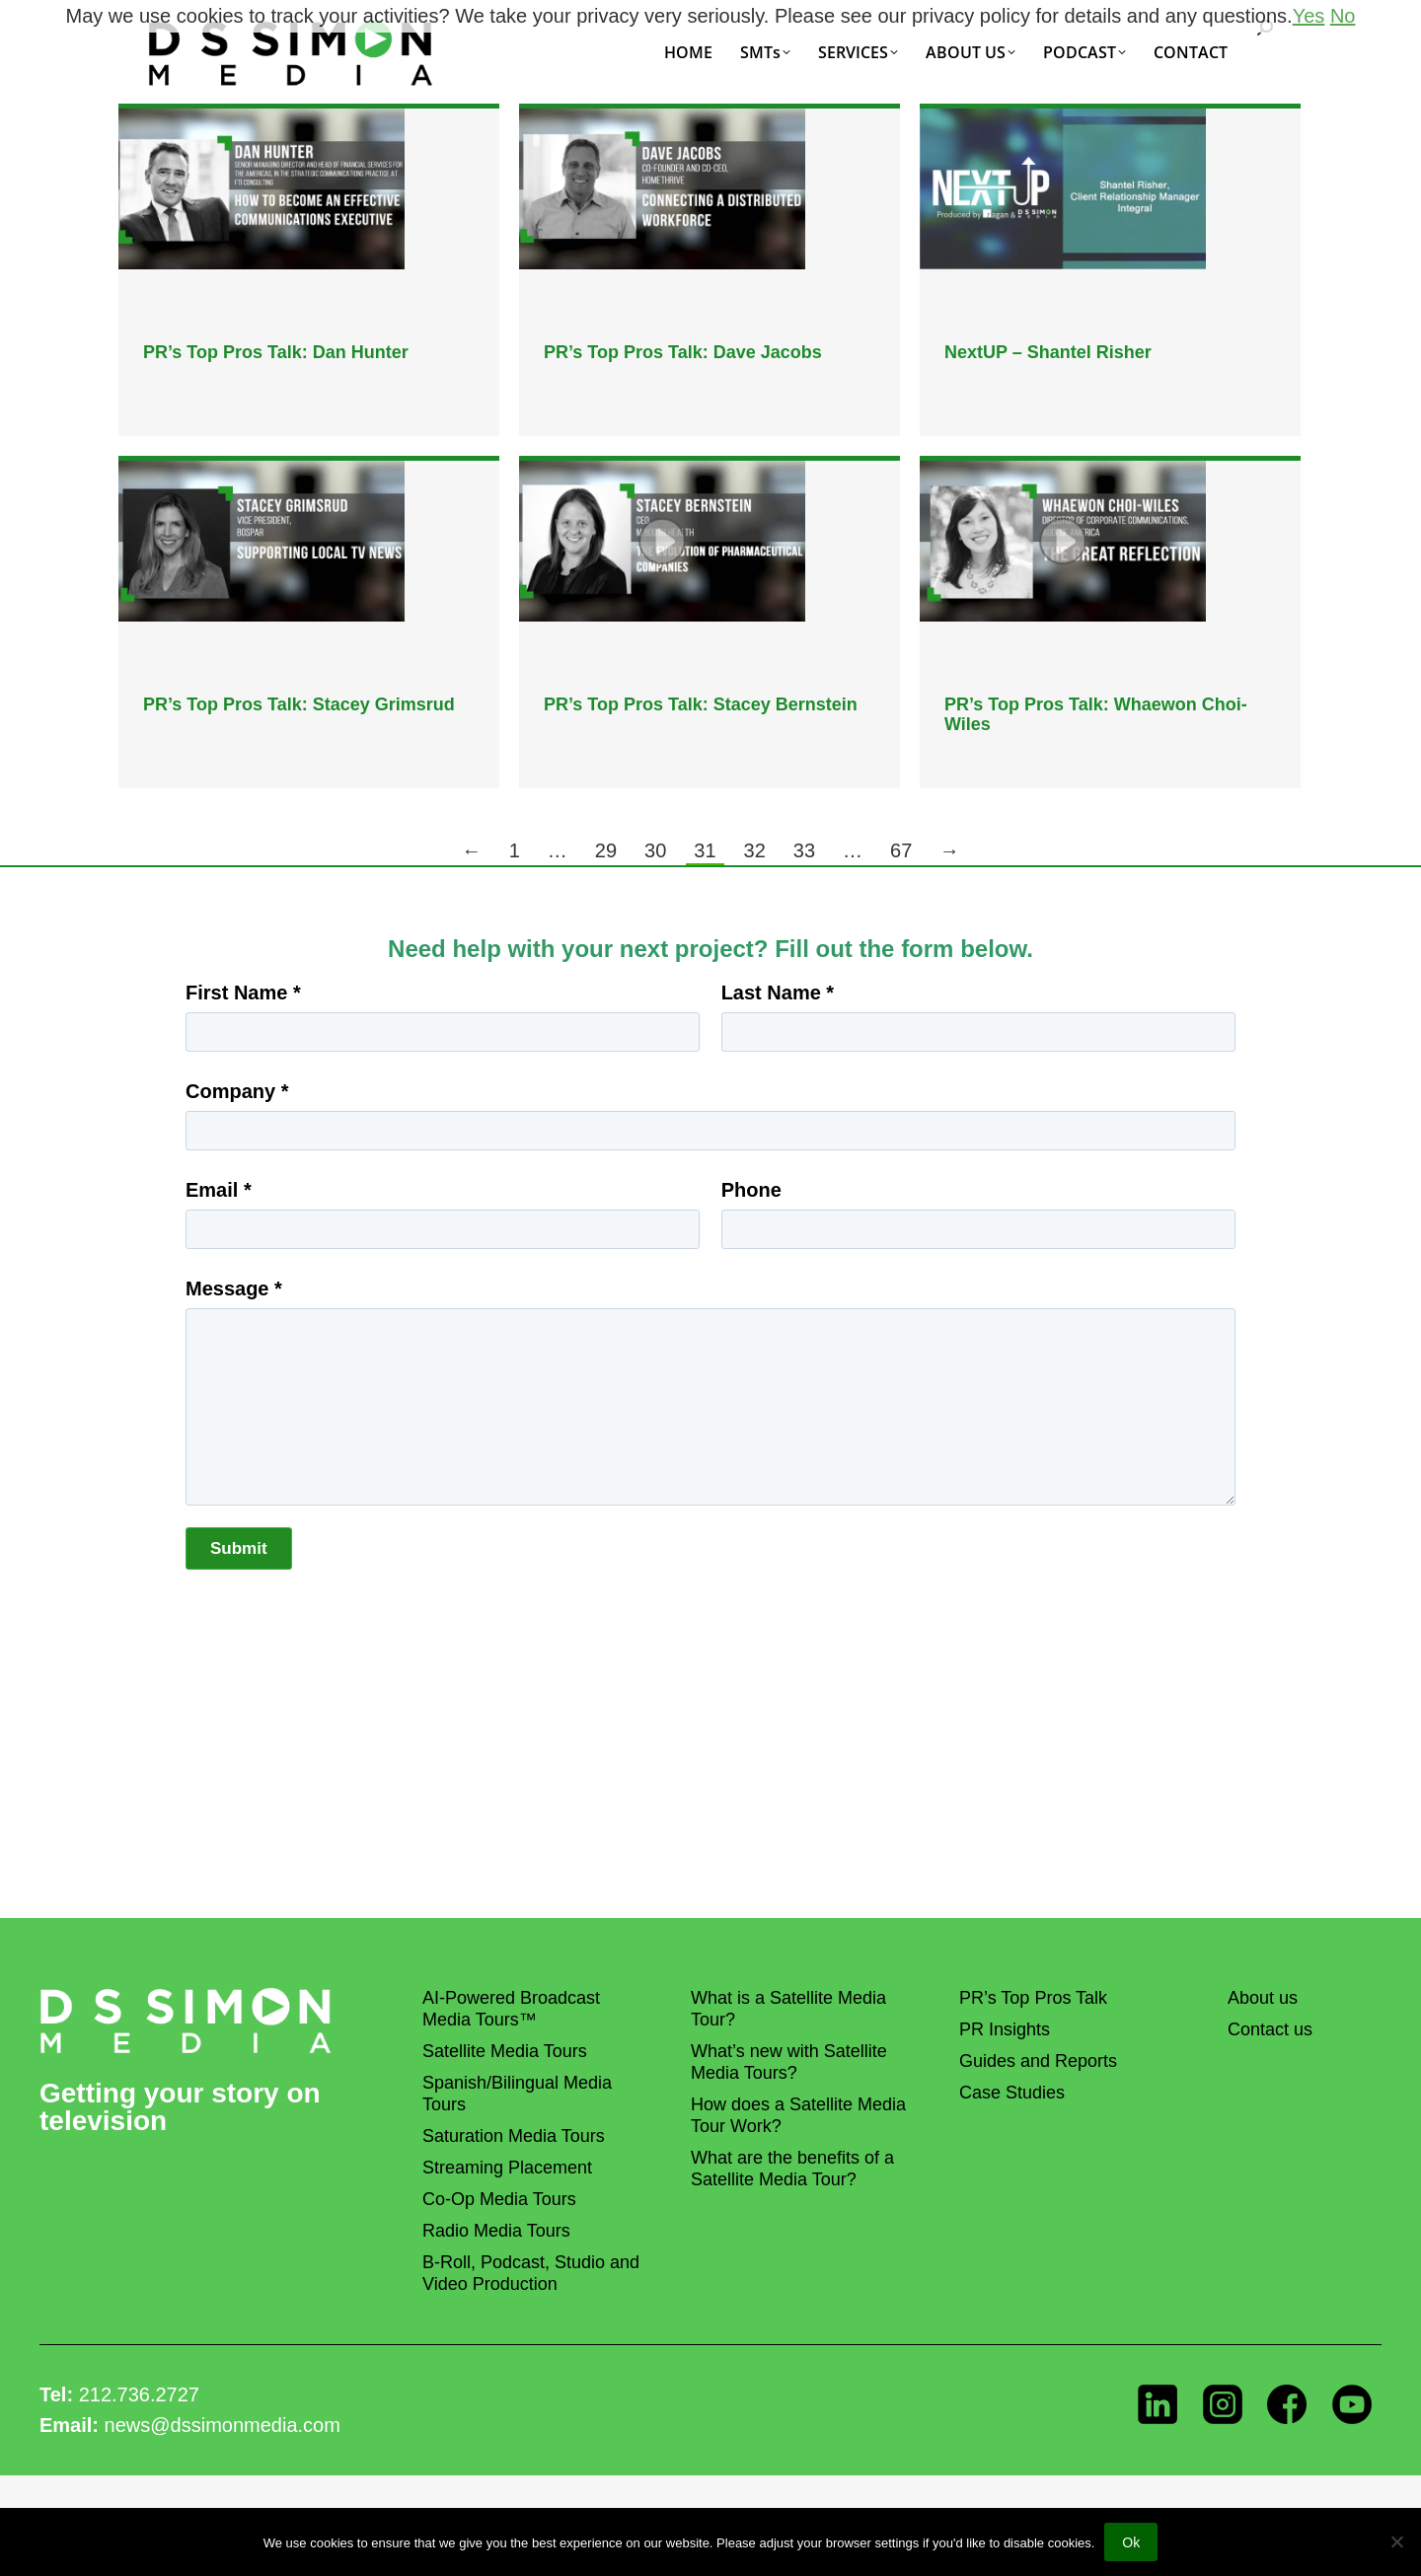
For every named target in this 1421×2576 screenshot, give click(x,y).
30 (655, 850)
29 (606, 850)
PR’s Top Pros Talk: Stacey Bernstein (701, 704)
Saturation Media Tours (513, 2136)
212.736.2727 (139, 2394)
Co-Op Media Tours (499, 2199)
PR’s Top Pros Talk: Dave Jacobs (683, 352)
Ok (1131, 2542)
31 (704, 850)
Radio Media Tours (496, 2231)
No (1343, 16)
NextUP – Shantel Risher (1048, 352)
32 (755, 850)
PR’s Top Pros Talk (1033, 1998)
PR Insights (1004, 2029)
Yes (1309, 16)
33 (804, 850)
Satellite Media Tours (504, 2051)
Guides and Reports (1038, 2061)
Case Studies (1012, 2092)
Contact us (1270, 2029)
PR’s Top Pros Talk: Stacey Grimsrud (299, 704)
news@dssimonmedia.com (222, 2425)
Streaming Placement (507, 2167)
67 (901, 850)
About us (1263, 1998)
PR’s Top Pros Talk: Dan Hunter (276, 352)
